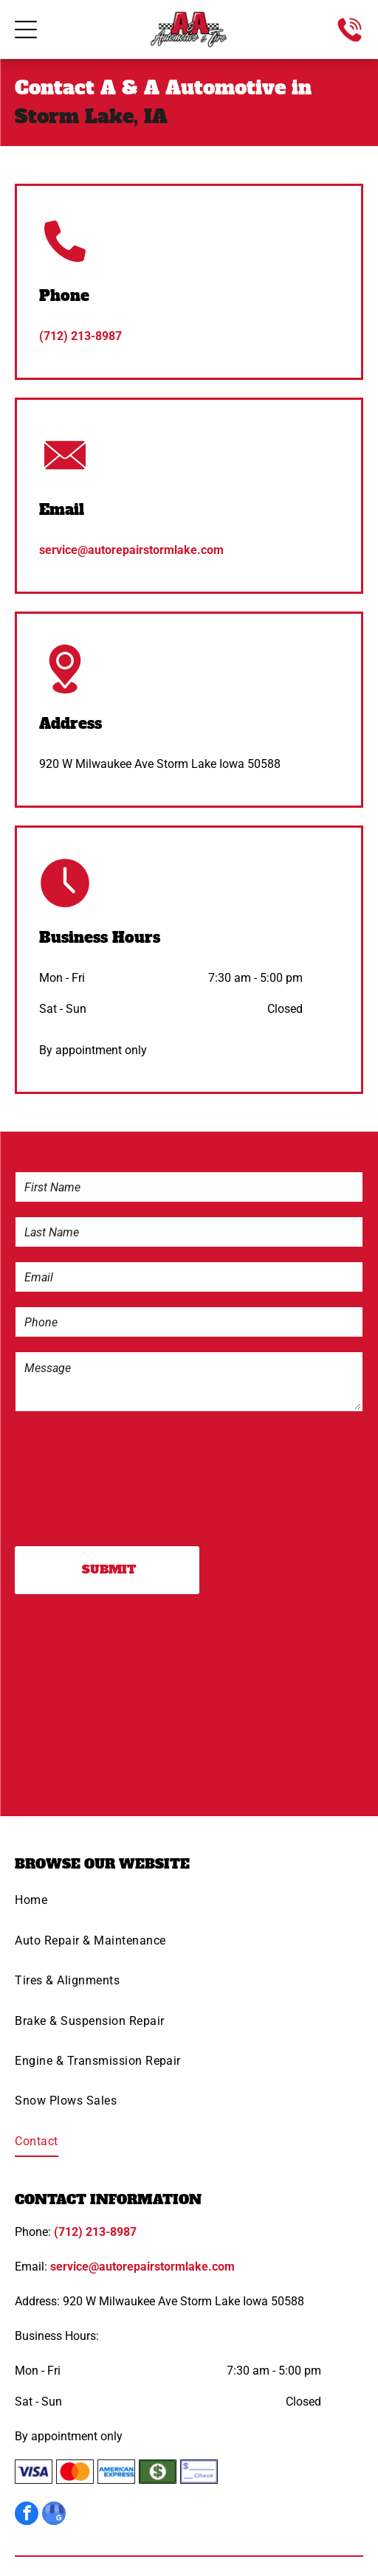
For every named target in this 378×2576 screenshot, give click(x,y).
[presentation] (76, 1477)
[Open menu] (26, 29)
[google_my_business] (54, 2515)
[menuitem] (188, 1905)
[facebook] (26, 2515)
